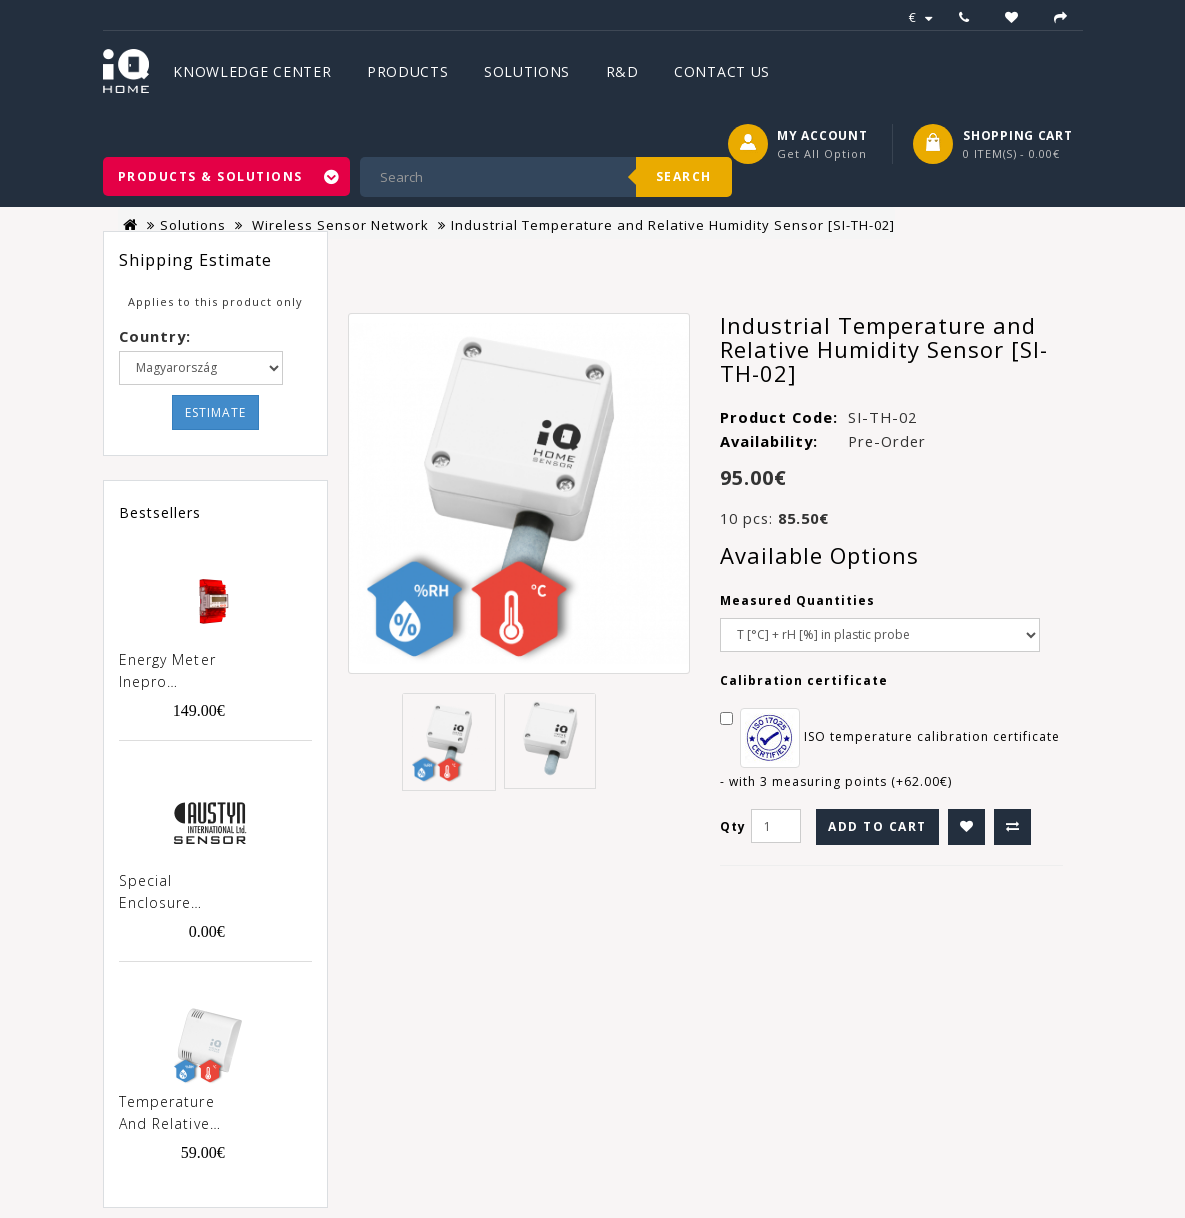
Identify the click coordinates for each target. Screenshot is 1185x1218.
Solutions (527, 71)
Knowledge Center (252, 71)
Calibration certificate (804, 680)
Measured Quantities (797, 600)
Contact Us (722, 71)
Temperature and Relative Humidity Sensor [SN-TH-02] (167, 1114)
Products (408, 71)
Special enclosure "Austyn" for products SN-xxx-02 (168, 893)
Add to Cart (877, 826)
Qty (733, 826)
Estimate (215, 412)
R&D (622, 71)
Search (684, 176)
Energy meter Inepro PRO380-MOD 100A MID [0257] (169, 672)
